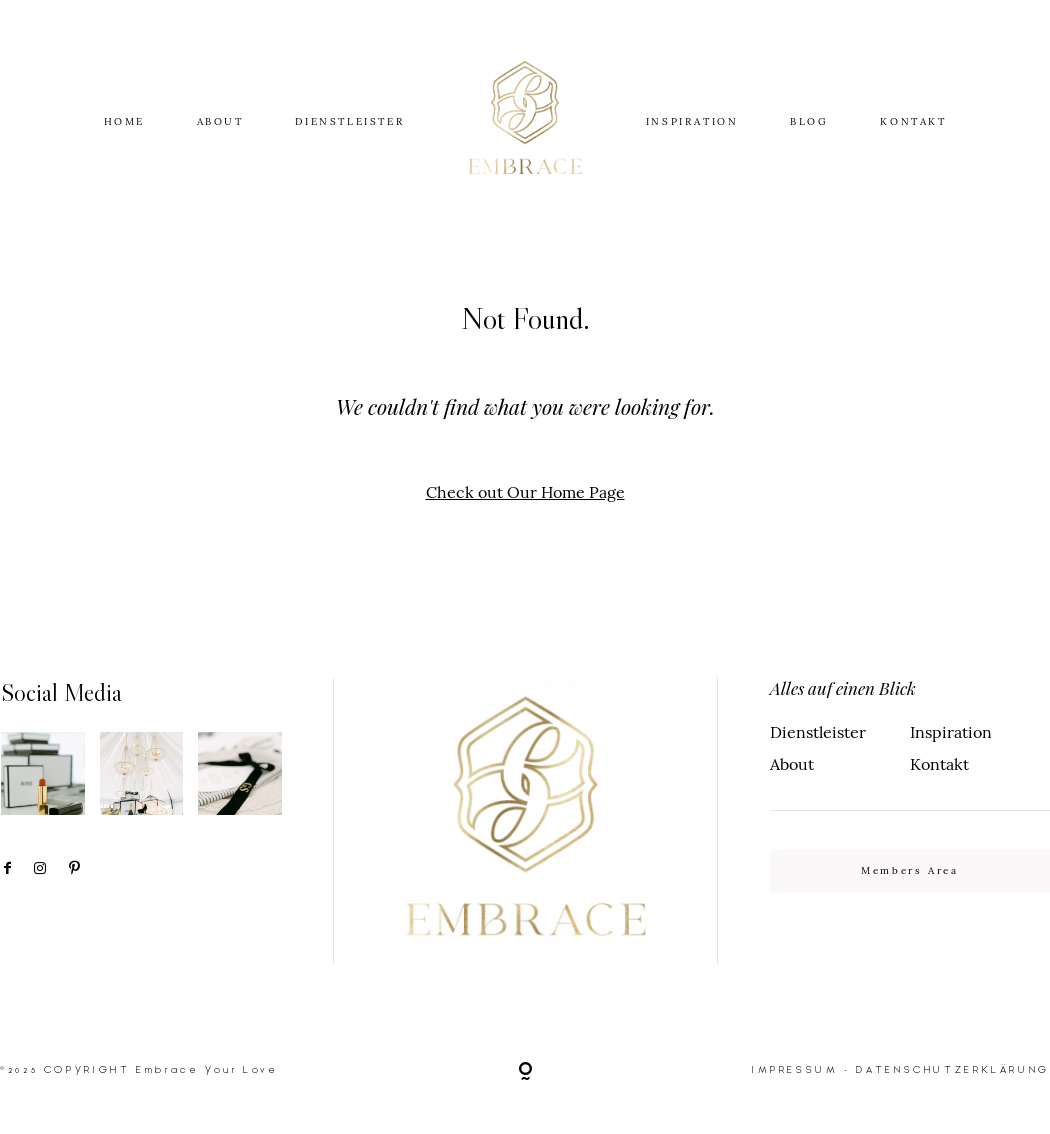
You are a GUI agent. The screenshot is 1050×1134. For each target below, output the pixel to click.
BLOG (809, 121)
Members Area (909, 870)
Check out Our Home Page (525, 492)
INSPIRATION (692, 121)
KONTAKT (913, 121)
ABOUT (220, 121)
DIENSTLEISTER (349, 121)
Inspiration (951, 732)
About (792, 764)
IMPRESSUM (795, 1069)
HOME (124, 121)
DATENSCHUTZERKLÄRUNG (953, 1069)
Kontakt (939, 764)
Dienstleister (818, 732)
